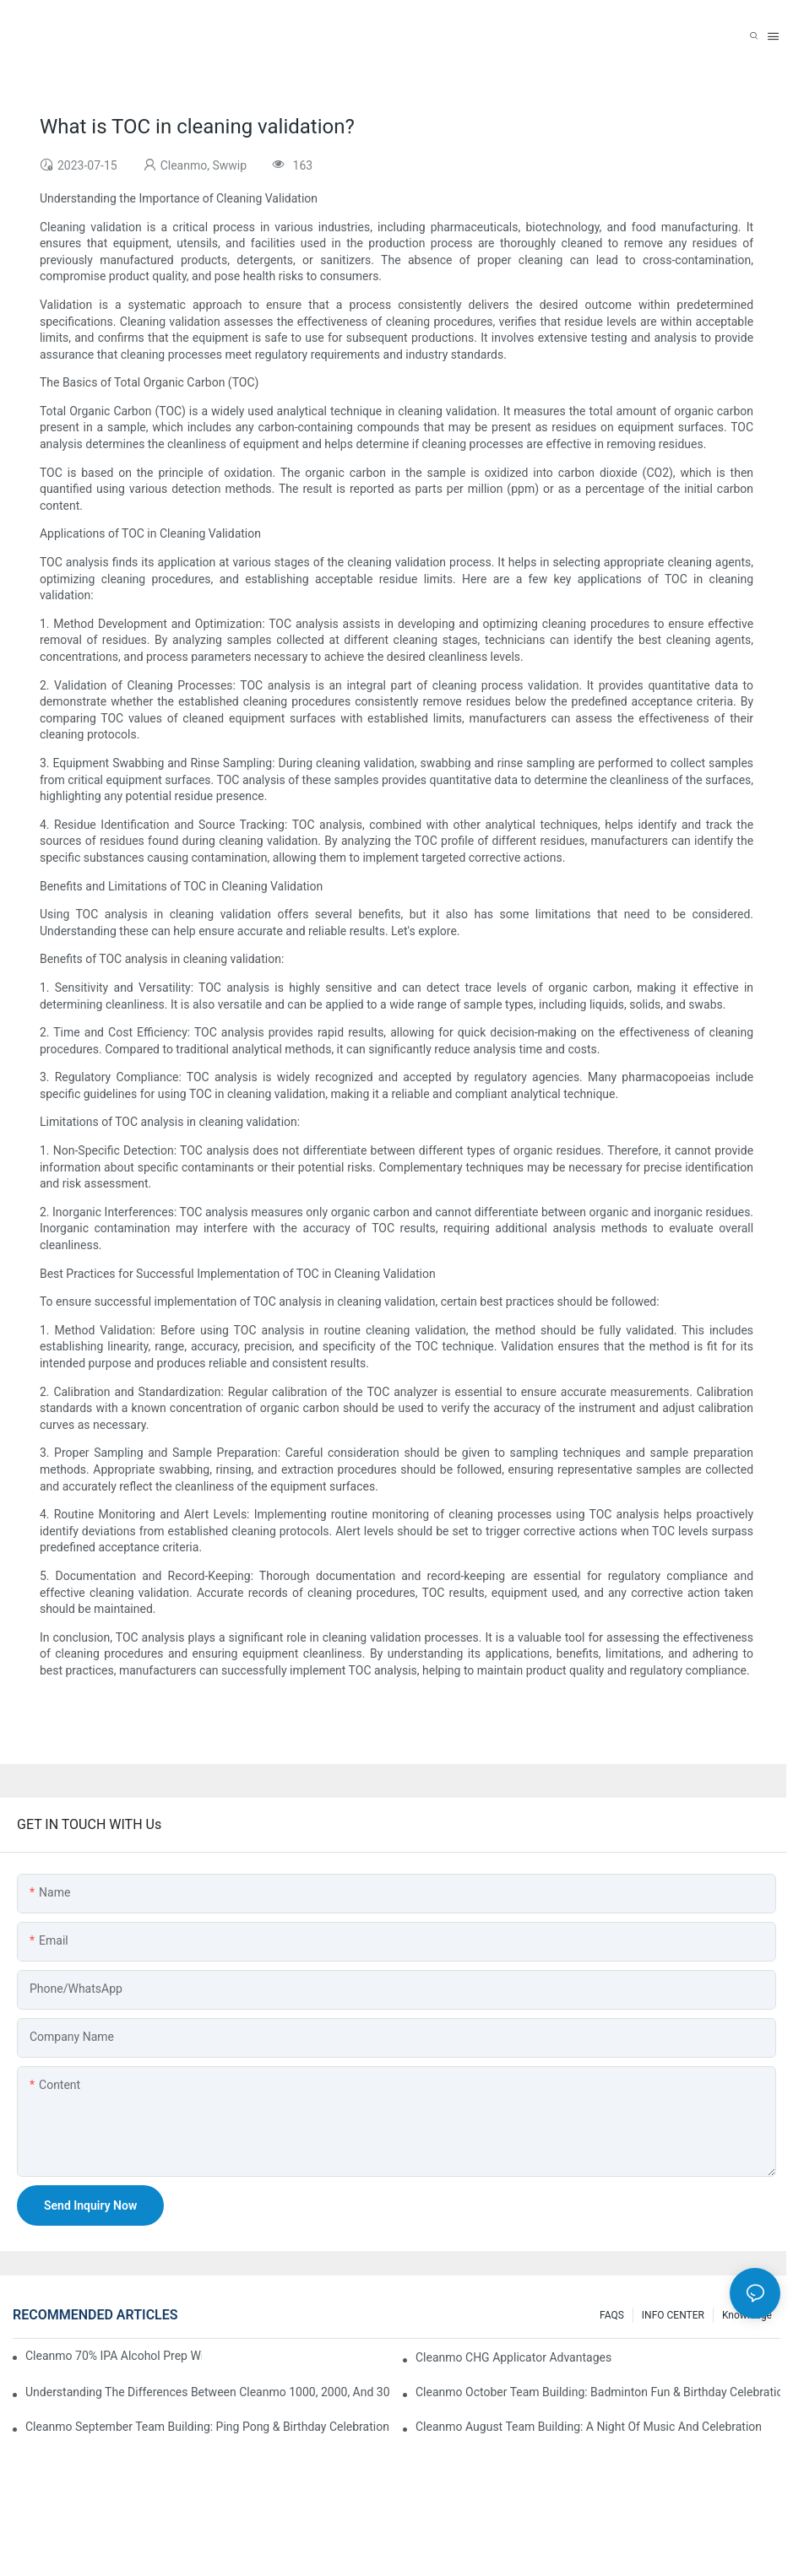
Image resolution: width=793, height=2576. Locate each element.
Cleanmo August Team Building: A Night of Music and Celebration (589, 2426)
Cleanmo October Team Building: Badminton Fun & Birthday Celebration (598, 2392)
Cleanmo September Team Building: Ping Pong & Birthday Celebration (207, 2426)
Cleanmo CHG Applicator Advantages (513, 2357)
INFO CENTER (673, 2315)
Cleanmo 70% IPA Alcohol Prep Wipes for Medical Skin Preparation (113, 2355)
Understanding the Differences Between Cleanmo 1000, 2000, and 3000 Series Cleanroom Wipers (207, 2392)
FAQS (612, 2315)
